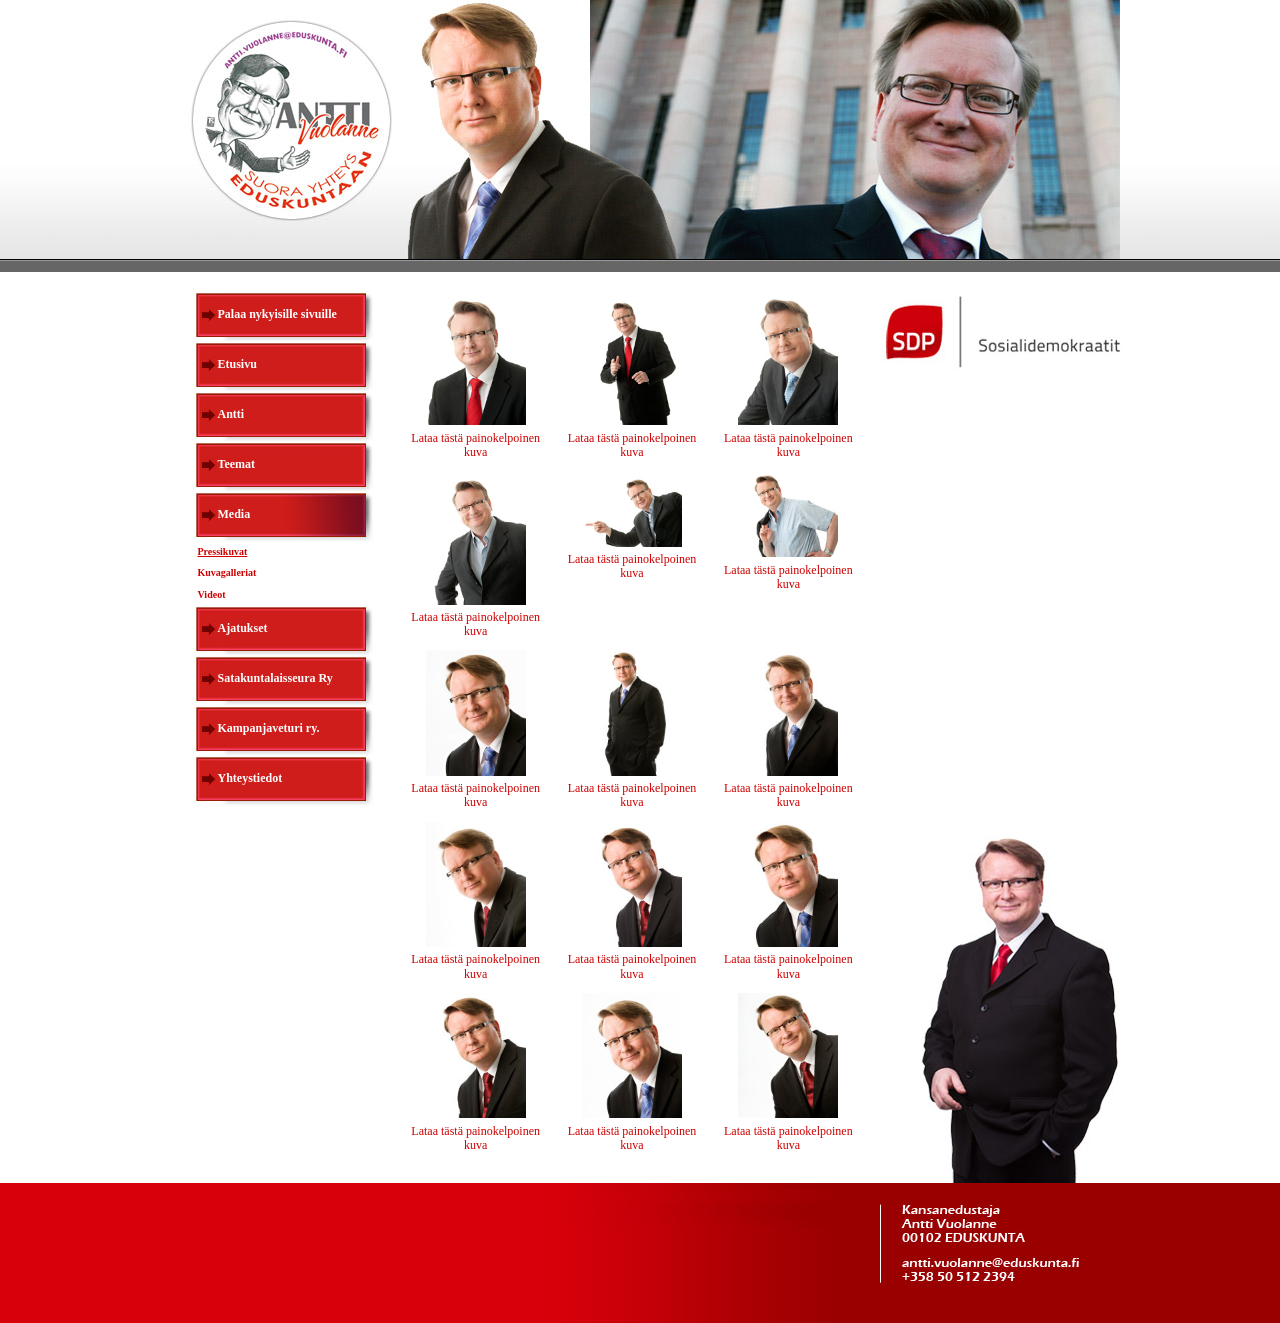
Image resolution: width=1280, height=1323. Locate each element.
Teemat (237, 464)
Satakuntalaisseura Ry (275, 678)
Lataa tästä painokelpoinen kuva (475, 445)
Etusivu (237, 364)
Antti (231, 414)
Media (234, 514)
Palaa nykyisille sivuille (277, 314)
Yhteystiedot (250, 778)
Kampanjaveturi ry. (269, 728)
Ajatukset (243, 628)
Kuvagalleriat (227, 572)
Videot (212, 594)
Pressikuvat (223, 551)
